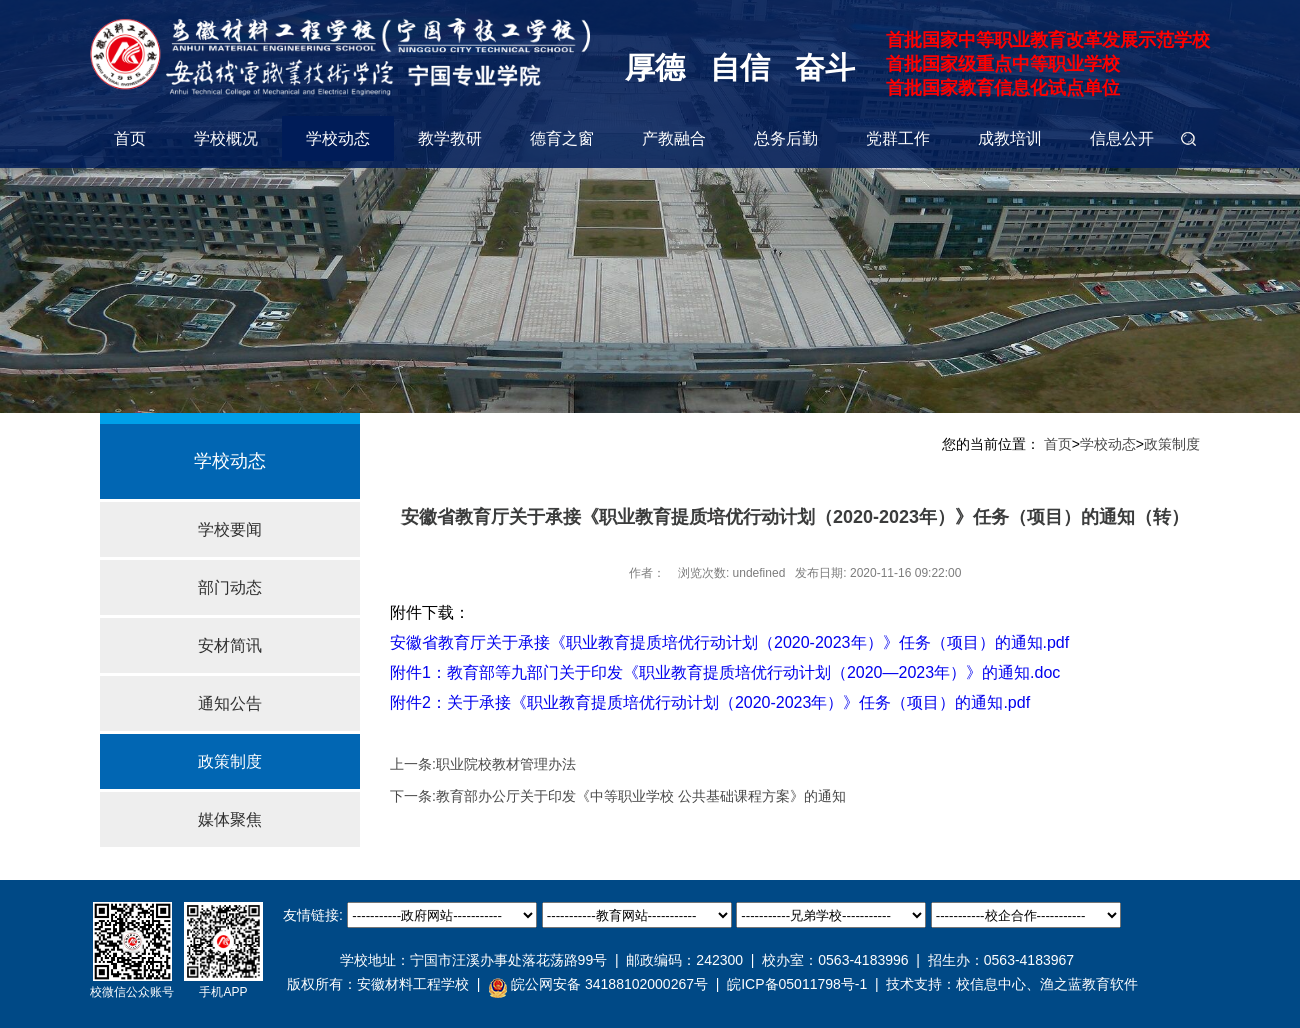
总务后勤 (786, 138)
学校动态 (338, 138)
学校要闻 (230, 529)
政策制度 (230, 761)
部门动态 (230, 587)
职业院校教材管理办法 (506, 764)
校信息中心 (991, 984)
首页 (130, 138)
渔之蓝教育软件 (1089, 984)
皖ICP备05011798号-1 (797, 984)
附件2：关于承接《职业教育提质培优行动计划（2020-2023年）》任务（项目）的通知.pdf (710, 702)
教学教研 (450, 138)
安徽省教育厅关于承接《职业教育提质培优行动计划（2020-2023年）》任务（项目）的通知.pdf (729, 642)
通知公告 (230, 703)
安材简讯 (230, 645)
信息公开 (1122, 138)
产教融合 (674, 138)
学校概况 (226, 138)
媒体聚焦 (230, 819)
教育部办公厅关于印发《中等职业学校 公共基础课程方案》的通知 (641, 796)
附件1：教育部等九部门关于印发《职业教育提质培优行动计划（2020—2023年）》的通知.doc (725, 672)
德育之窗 (562, 138)
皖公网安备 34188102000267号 (598, 985)
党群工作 (898, 138)
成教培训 (1010, 138)
